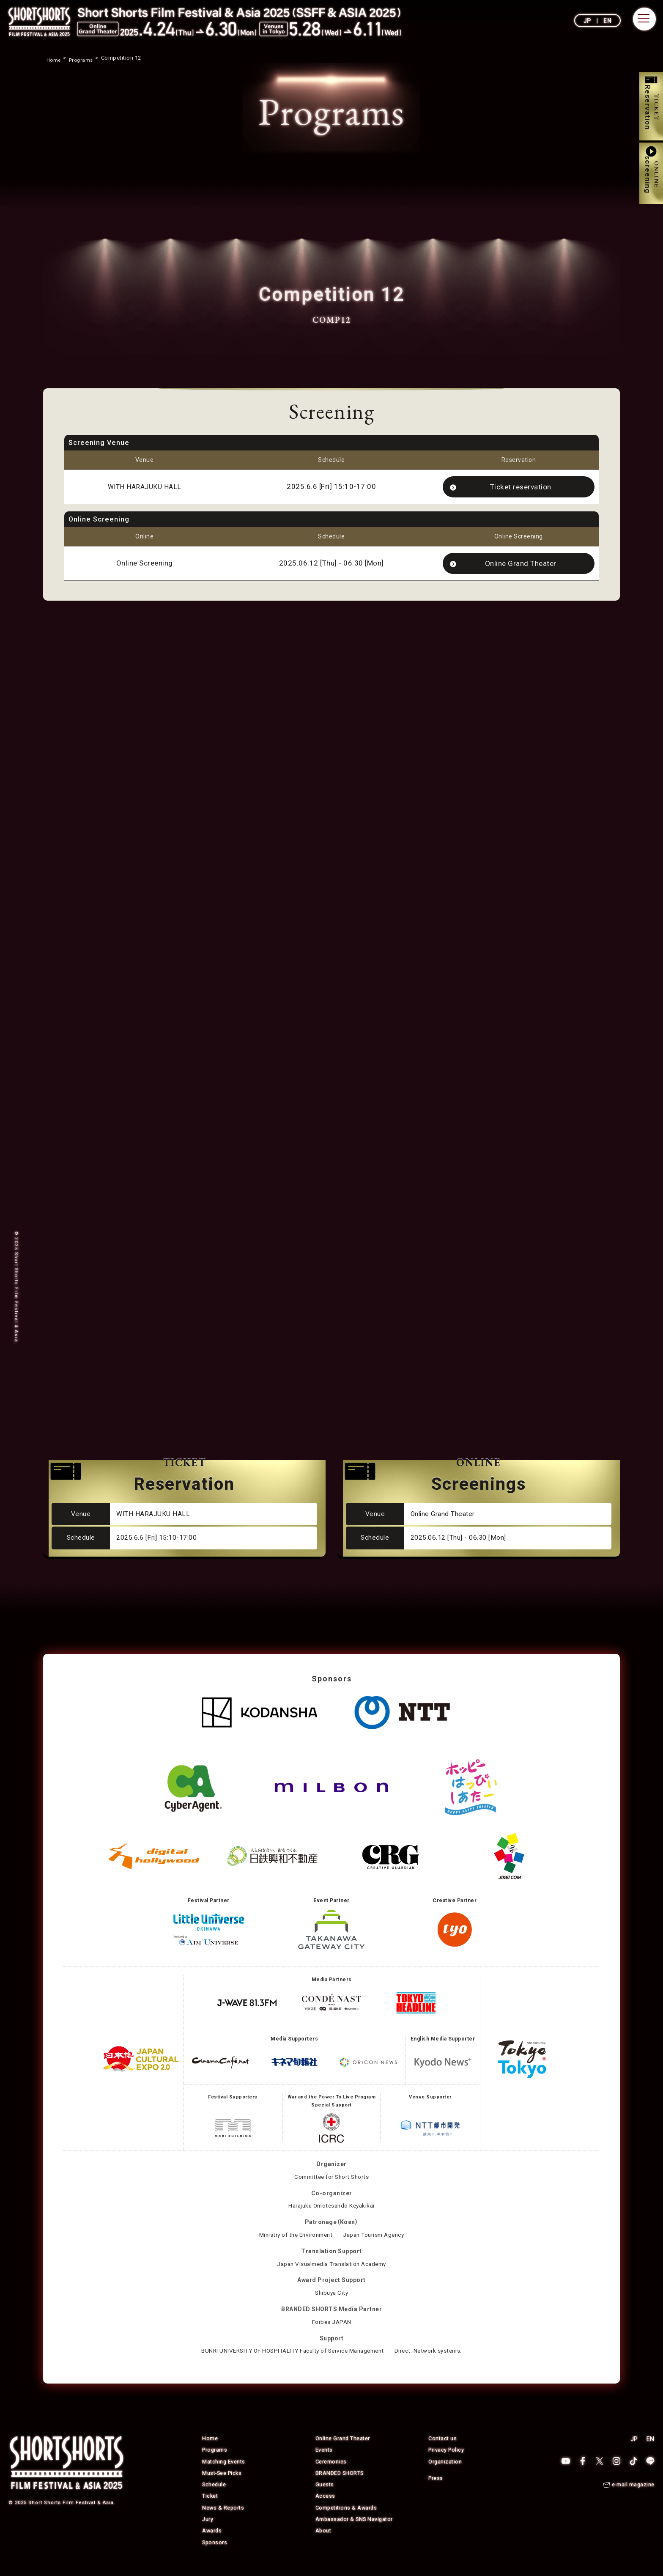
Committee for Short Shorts (331, 2187)
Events (324, 2460)
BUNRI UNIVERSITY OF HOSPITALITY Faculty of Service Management (291, 2361)
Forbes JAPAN (331, 2332)
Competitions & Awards (346, 2517)
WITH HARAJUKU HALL (144, 487)
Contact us (442, 2449)
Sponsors (215, 2552)
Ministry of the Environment (293, 2245)
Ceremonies (331, 2472)
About (323, 2540)
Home (210, 2449)
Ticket (210, 2506)
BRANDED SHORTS (340, 2483)
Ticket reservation (520, 487)
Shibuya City (331, 2303)
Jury (207, 2529)
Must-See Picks (222, 2483)
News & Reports (223, 2517)
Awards (212, 2540)
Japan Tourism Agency (377, 2245)
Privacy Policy (446, 2460)
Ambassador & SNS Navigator (355, 2529)
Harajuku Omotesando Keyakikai (331, 2216)
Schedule (214, 2494)
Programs (214, 2460)
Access (325, 2506)
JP (588, 20)
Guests (324, 2494)
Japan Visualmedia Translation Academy (331, 2274)
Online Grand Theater (520, 566)
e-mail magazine (633, 2495)
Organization (445, 2472)
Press (435, 2488)
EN (607, 20)
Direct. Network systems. (434, 2361)
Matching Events (224, 2472)
